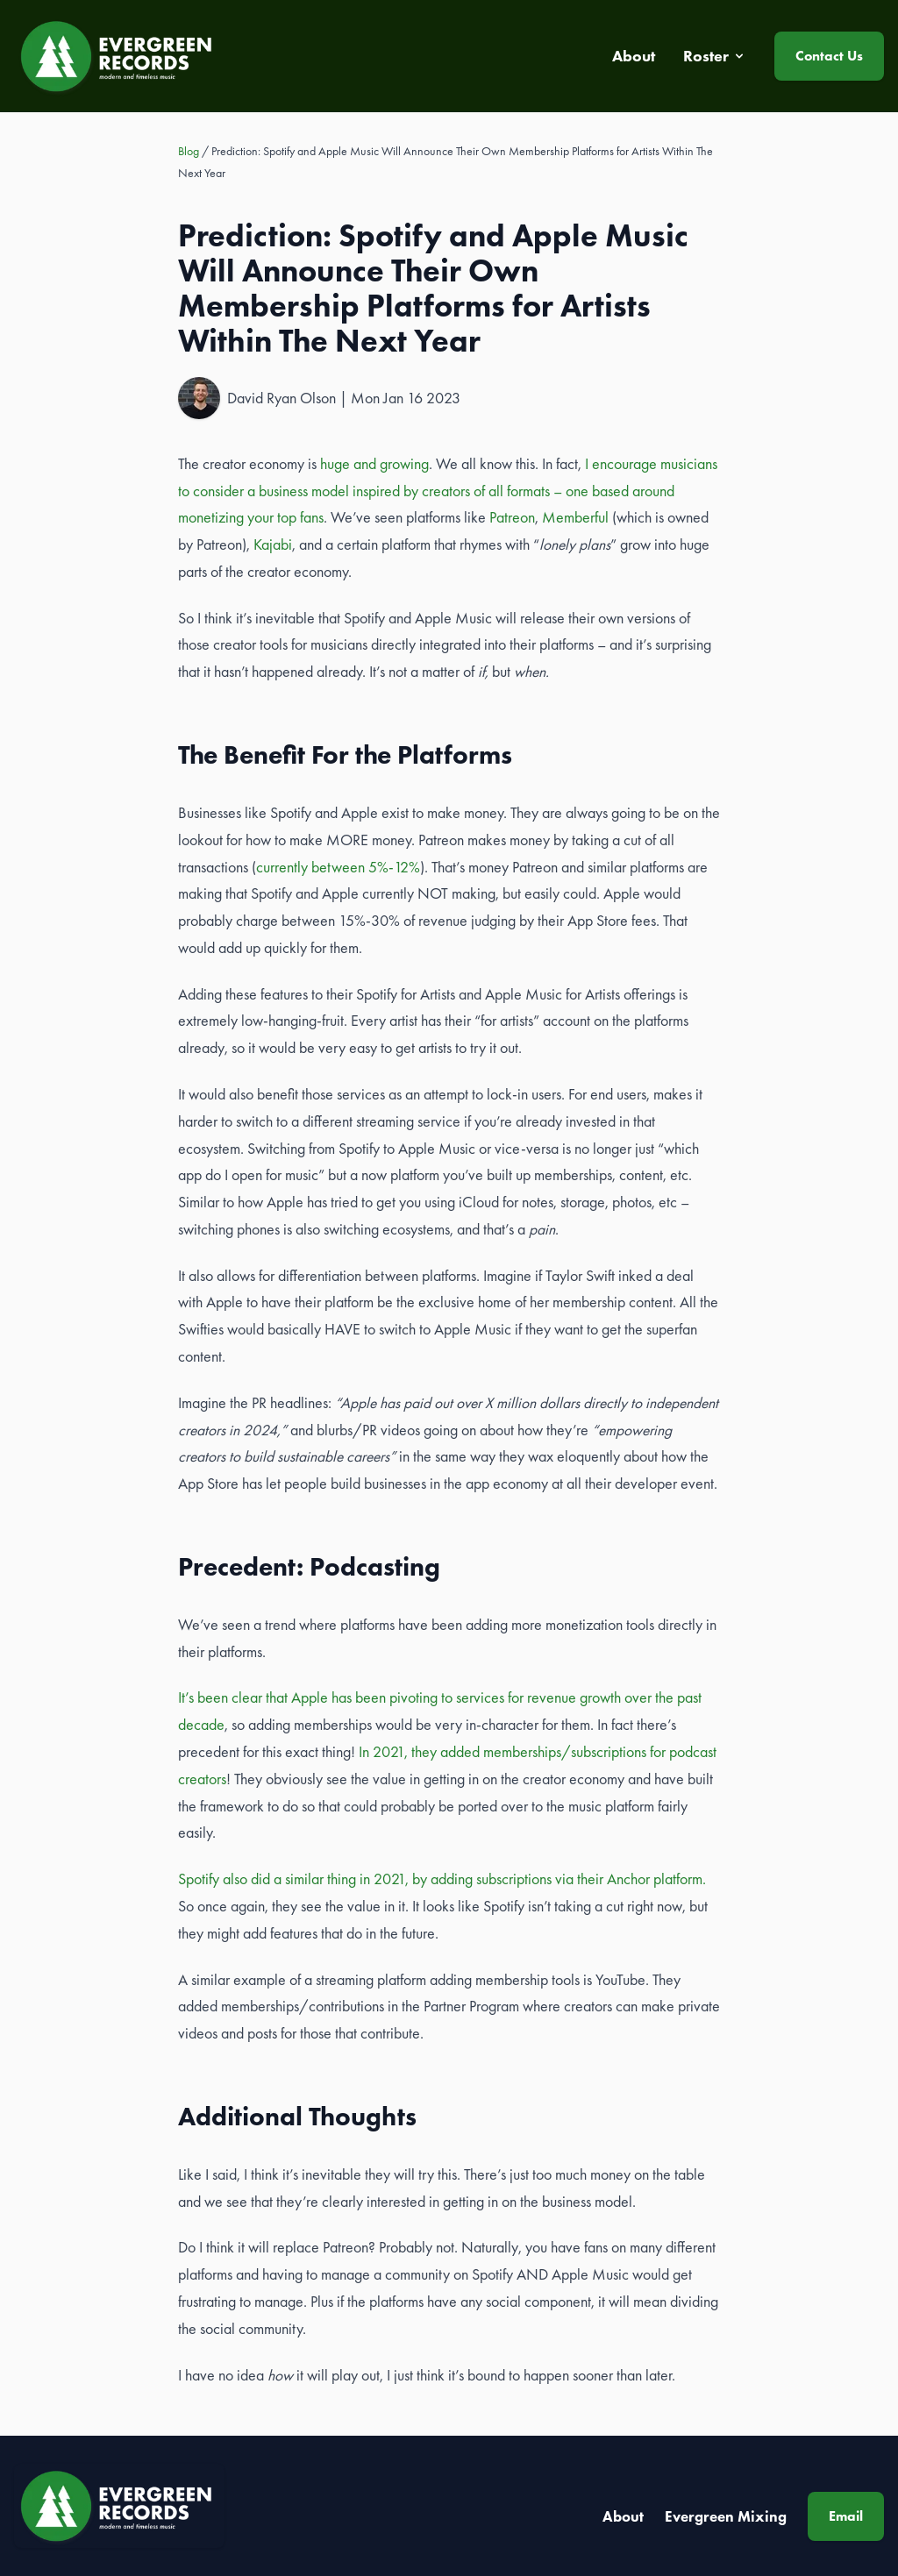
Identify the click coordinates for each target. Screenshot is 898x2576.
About (623, 2516)
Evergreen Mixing (726, 2516)
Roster (714, 56)
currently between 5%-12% (338, 867)
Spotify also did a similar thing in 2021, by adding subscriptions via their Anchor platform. (442, 1879)
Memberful (575, 517)
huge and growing (374, 463)
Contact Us (829, 55)
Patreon (512, 517)
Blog (188, 151)
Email (846, 2516)
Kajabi (272, 544)
